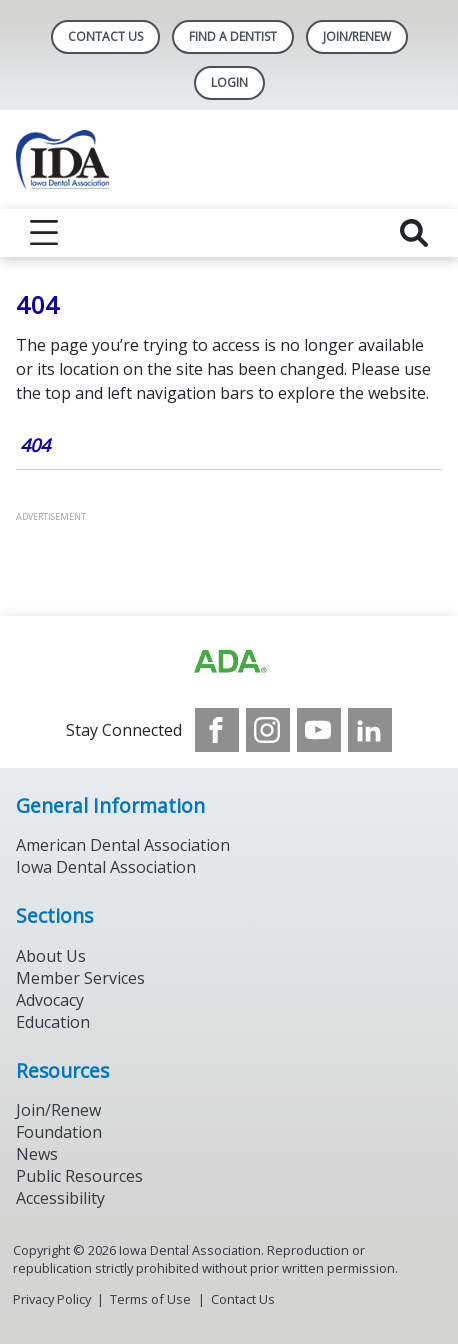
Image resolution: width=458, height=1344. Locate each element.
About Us (51, 956)
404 (35, 445)
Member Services (80, 978)
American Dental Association (123, 845)
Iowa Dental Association (106, 867)
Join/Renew (357, 36)
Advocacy (50, 1000)
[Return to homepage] (229, 159)
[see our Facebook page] (217, 730)
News (37, 1154)
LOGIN (229, 82)
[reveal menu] (44, 233)
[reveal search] (414, 233)
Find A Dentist (233, 36)
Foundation (59, 1132)
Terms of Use (150, 1299)
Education (53, 1022)
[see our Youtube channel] (319, 730)
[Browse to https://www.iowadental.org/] (229, 662)
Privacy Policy (52, 1299)
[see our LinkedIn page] (370, 730)
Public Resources (79, 1176)
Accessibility (60, 1198)
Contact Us (105, 36)
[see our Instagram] (268, 730)
